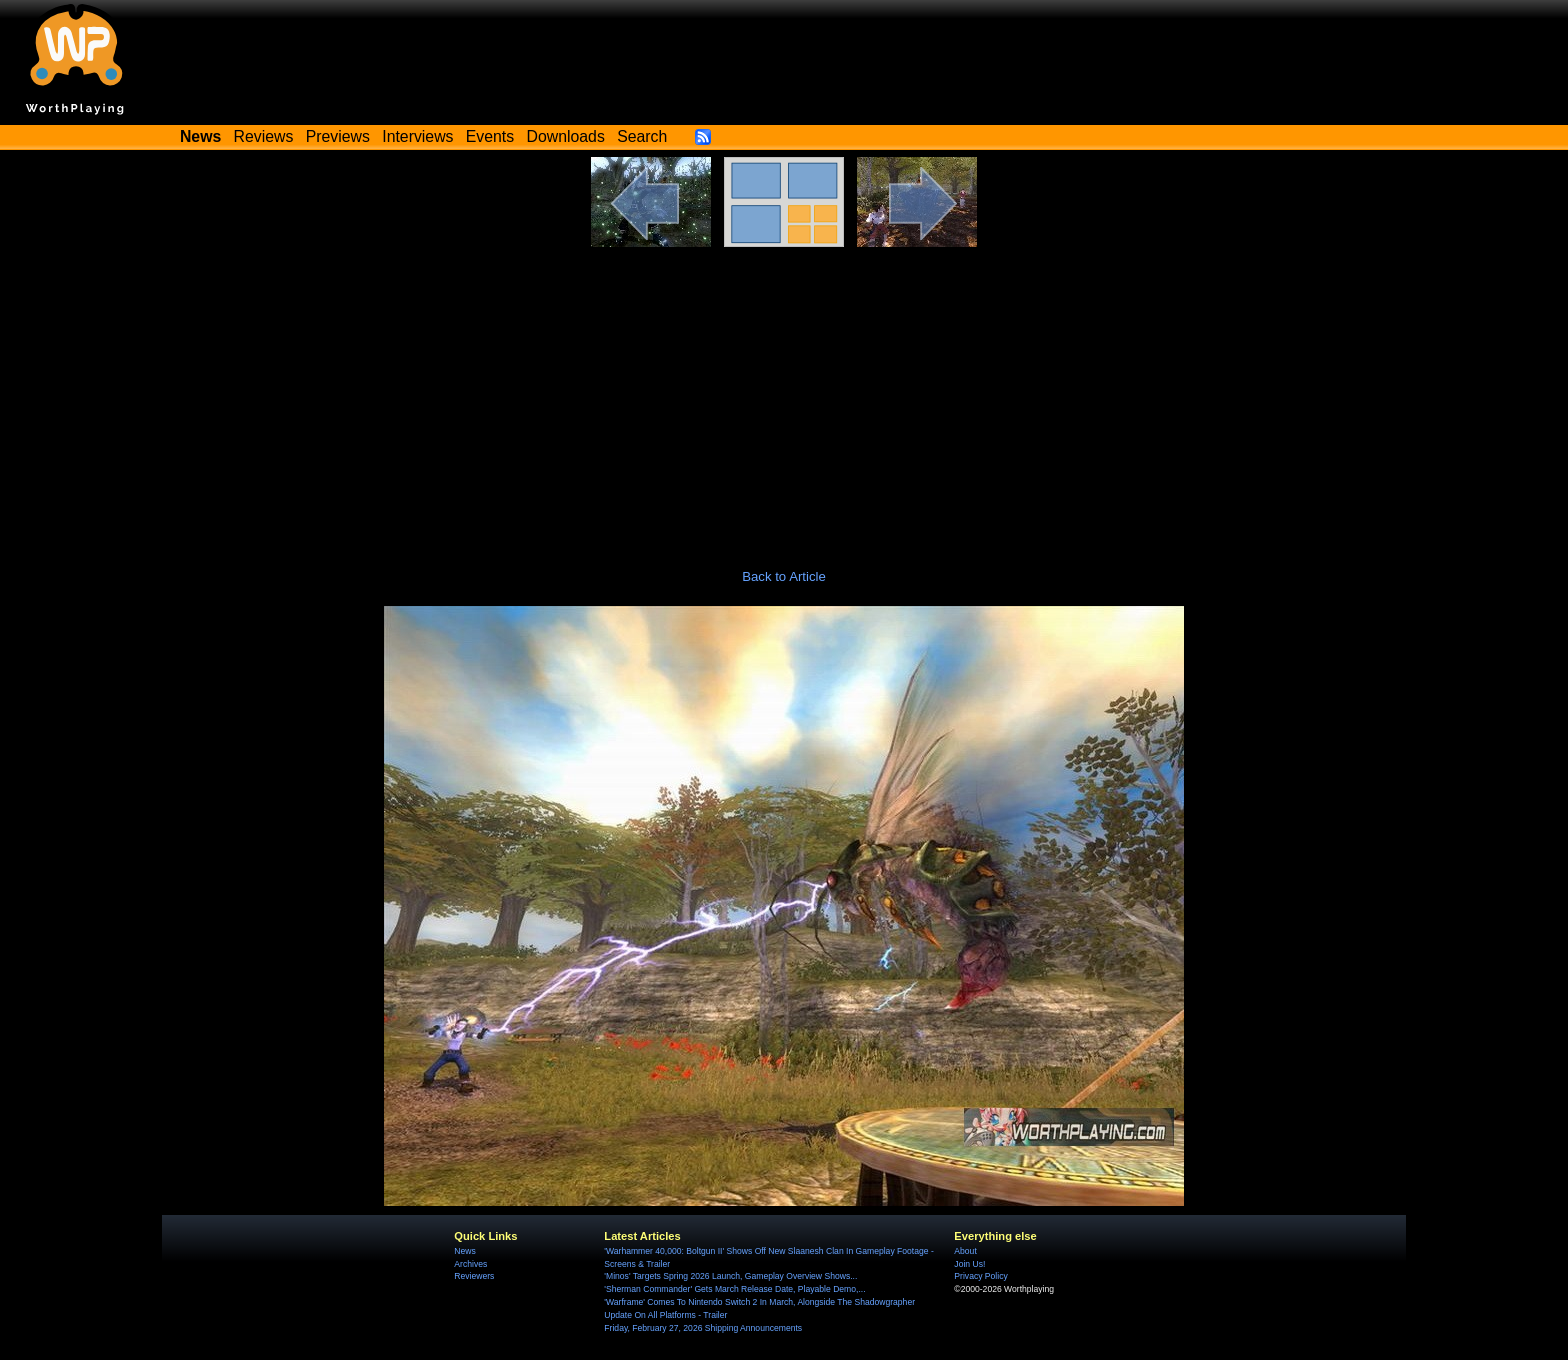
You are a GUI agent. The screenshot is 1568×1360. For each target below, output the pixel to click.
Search (642, 136)
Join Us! (969, 1264)
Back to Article (784, 576)
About (965, 1251)
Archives (470, 1264)
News (464, 1251)
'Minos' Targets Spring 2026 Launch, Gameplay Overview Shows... (730, 1276)
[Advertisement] (784, 397)
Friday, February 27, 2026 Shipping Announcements (703, 1328)
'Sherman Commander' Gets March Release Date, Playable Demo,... (734, 1289)
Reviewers (474, 1276)
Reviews (264, 136)
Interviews (417, 136)
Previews (338, 136)
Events (490, 136)
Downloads (566, 136)
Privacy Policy (980, 1276)
